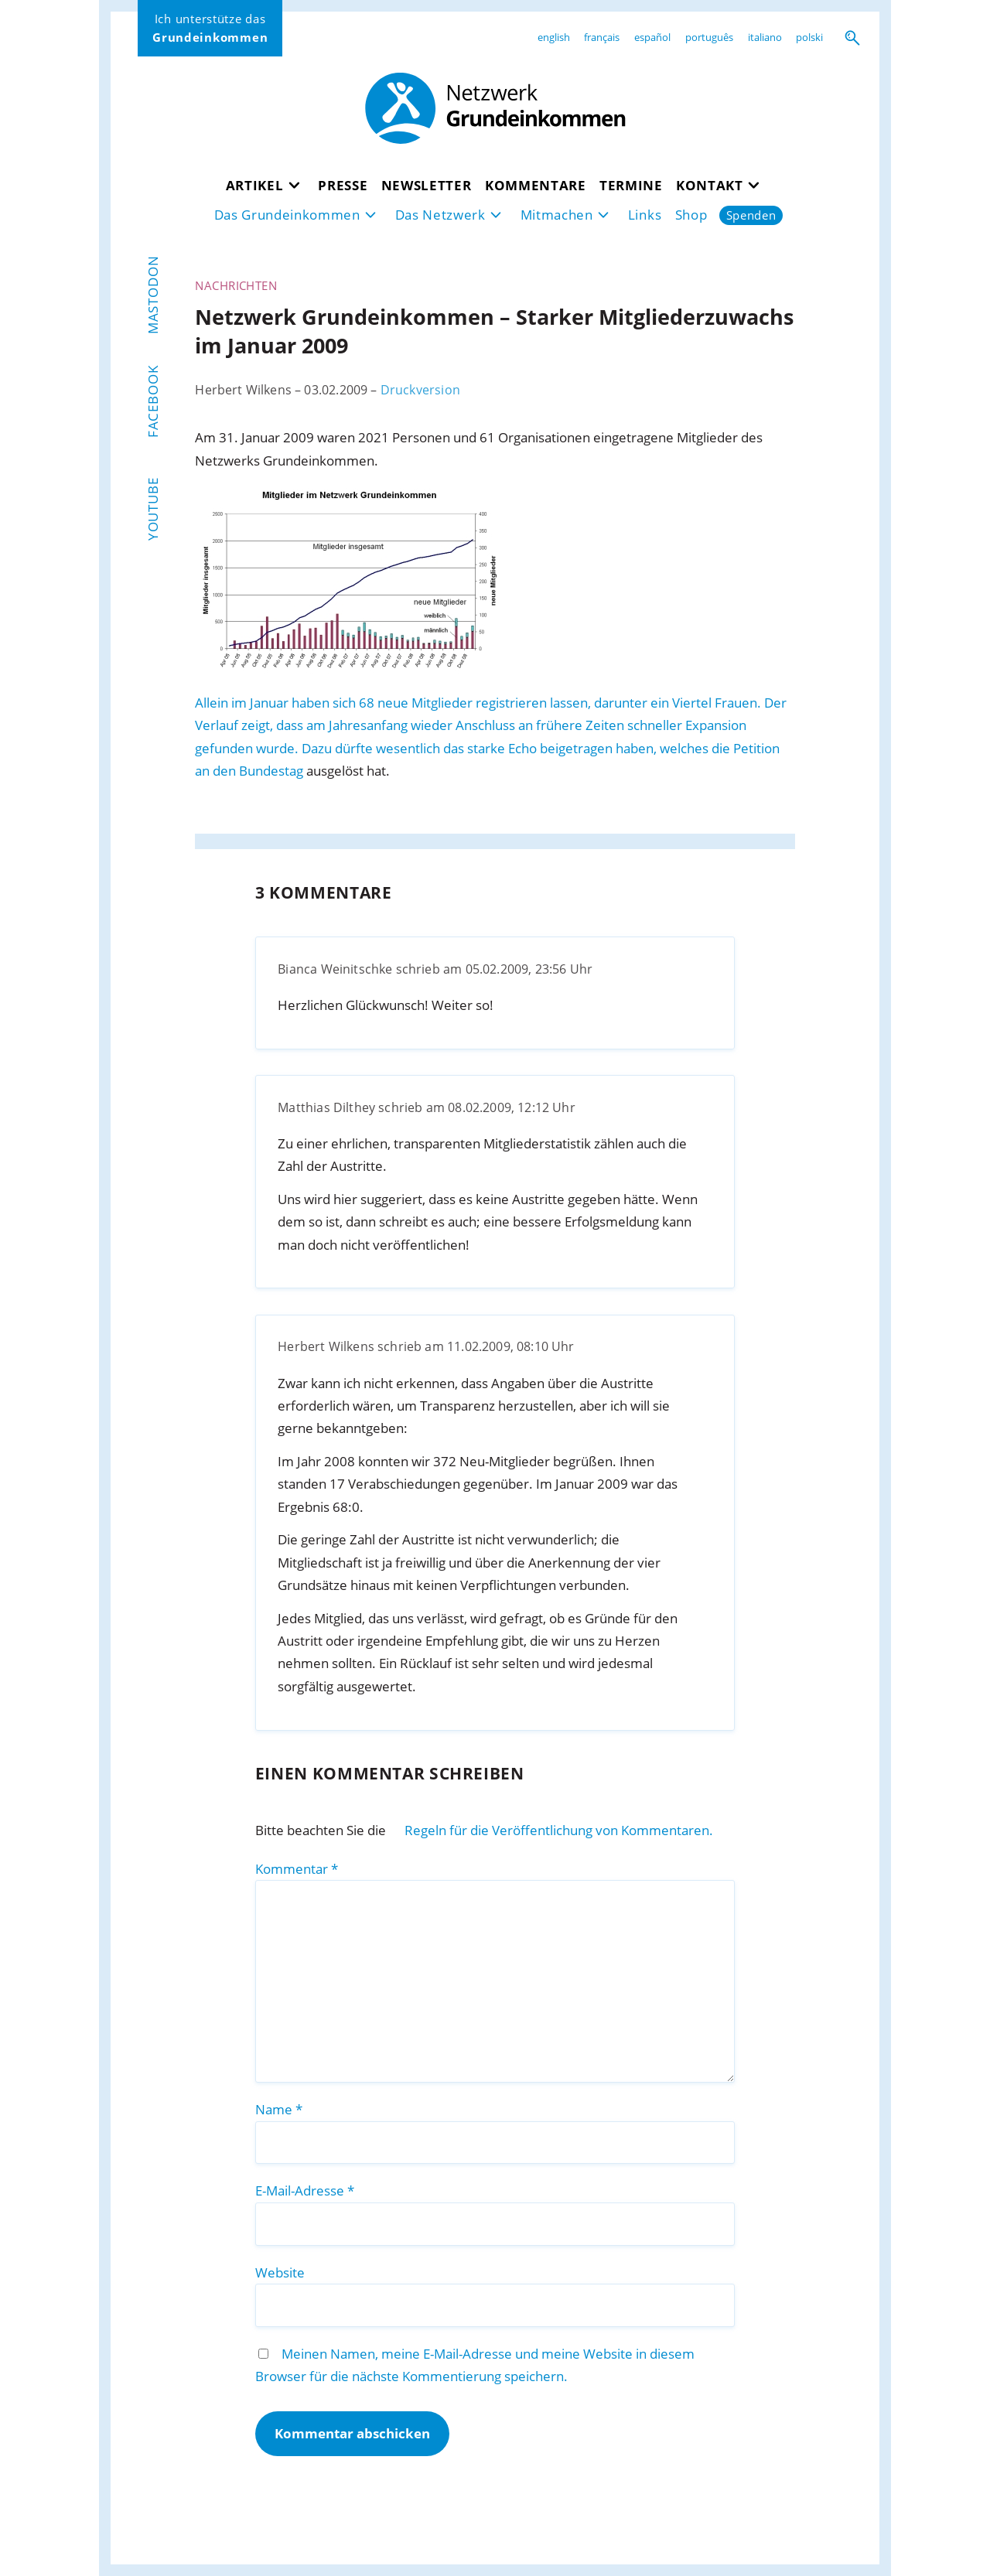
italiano (765, 37)
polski (809, 37)
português (709, 37)
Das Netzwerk (440, 214)
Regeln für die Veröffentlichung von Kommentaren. (559, 1830)
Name (278, 2109)
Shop (691, 214)
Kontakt (709, 185)
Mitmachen (557, 214)
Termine (631, 185)
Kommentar (296, 1869)
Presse (342, 185)
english (554, 37)
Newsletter (426, 185)
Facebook (153, 401)
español (652, 37)
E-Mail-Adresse (304, 2190)
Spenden (751, 215)
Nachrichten (236, 285)
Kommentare (535, 185)
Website (280, 2272)
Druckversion (420, 389)
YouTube (153, 509)
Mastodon (153, 294)
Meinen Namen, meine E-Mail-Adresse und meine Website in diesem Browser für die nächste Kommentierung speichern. (475, 2365)
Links (644, 214)
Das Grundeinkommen (287, 214)
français (602, 37)
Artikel (255, 185)
